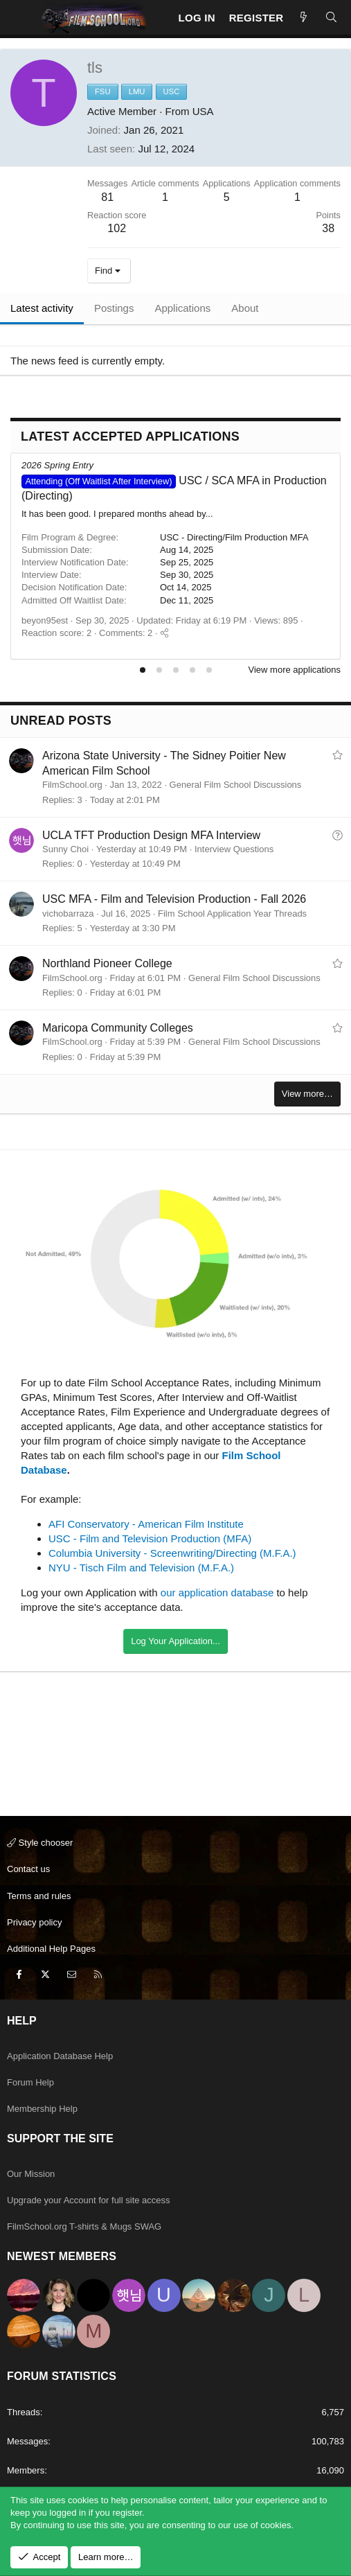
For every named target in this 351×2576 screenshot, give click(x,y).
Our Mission (31, 2174)
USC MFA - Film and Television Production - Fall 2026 (174, 899)
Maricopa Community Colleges (117, 1028)
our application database (217, 1592)
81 (107, 197)
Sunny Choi (65, 849)
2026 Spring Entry (57, 465)
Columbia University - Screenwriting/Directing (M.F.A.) (172, 1553)
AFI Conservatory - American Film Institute (146, 1524)
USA (203, 111)
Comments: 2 (125, 633)
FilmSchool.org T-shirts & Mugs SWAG (84, 2226)
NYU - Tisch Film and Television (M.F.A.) (141, 1567)
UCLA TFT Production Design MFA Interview (151, 835)
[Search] (331, 17)
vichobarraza (67, 913)
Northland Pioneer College (107, 963)
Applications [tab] (182, 308)
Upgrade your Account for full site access (88, 2200)
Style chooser (40, 1842)
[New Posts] (303, 17)
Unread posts (60, 720)
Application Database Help (60, 2056)
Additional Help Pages (51, 1948)
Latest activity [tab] (41, 308)
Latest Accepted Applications (130, 436)
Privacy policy (34, 1922)
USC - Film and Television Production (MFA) (149, 1538)
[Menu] (21, 17)
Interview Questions (234, 849)
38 (328, 228)
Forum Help (30, 2082)
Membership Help (42, 2108)
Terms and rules (39, 1896)
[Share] (164, 633)
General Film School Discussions (236, 784)
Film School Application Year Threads (232, 913)
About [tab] (244, 308)
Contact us (28, 1869)
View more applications (295, 669)
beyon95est (44, 620)
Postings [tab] (114, 308)
